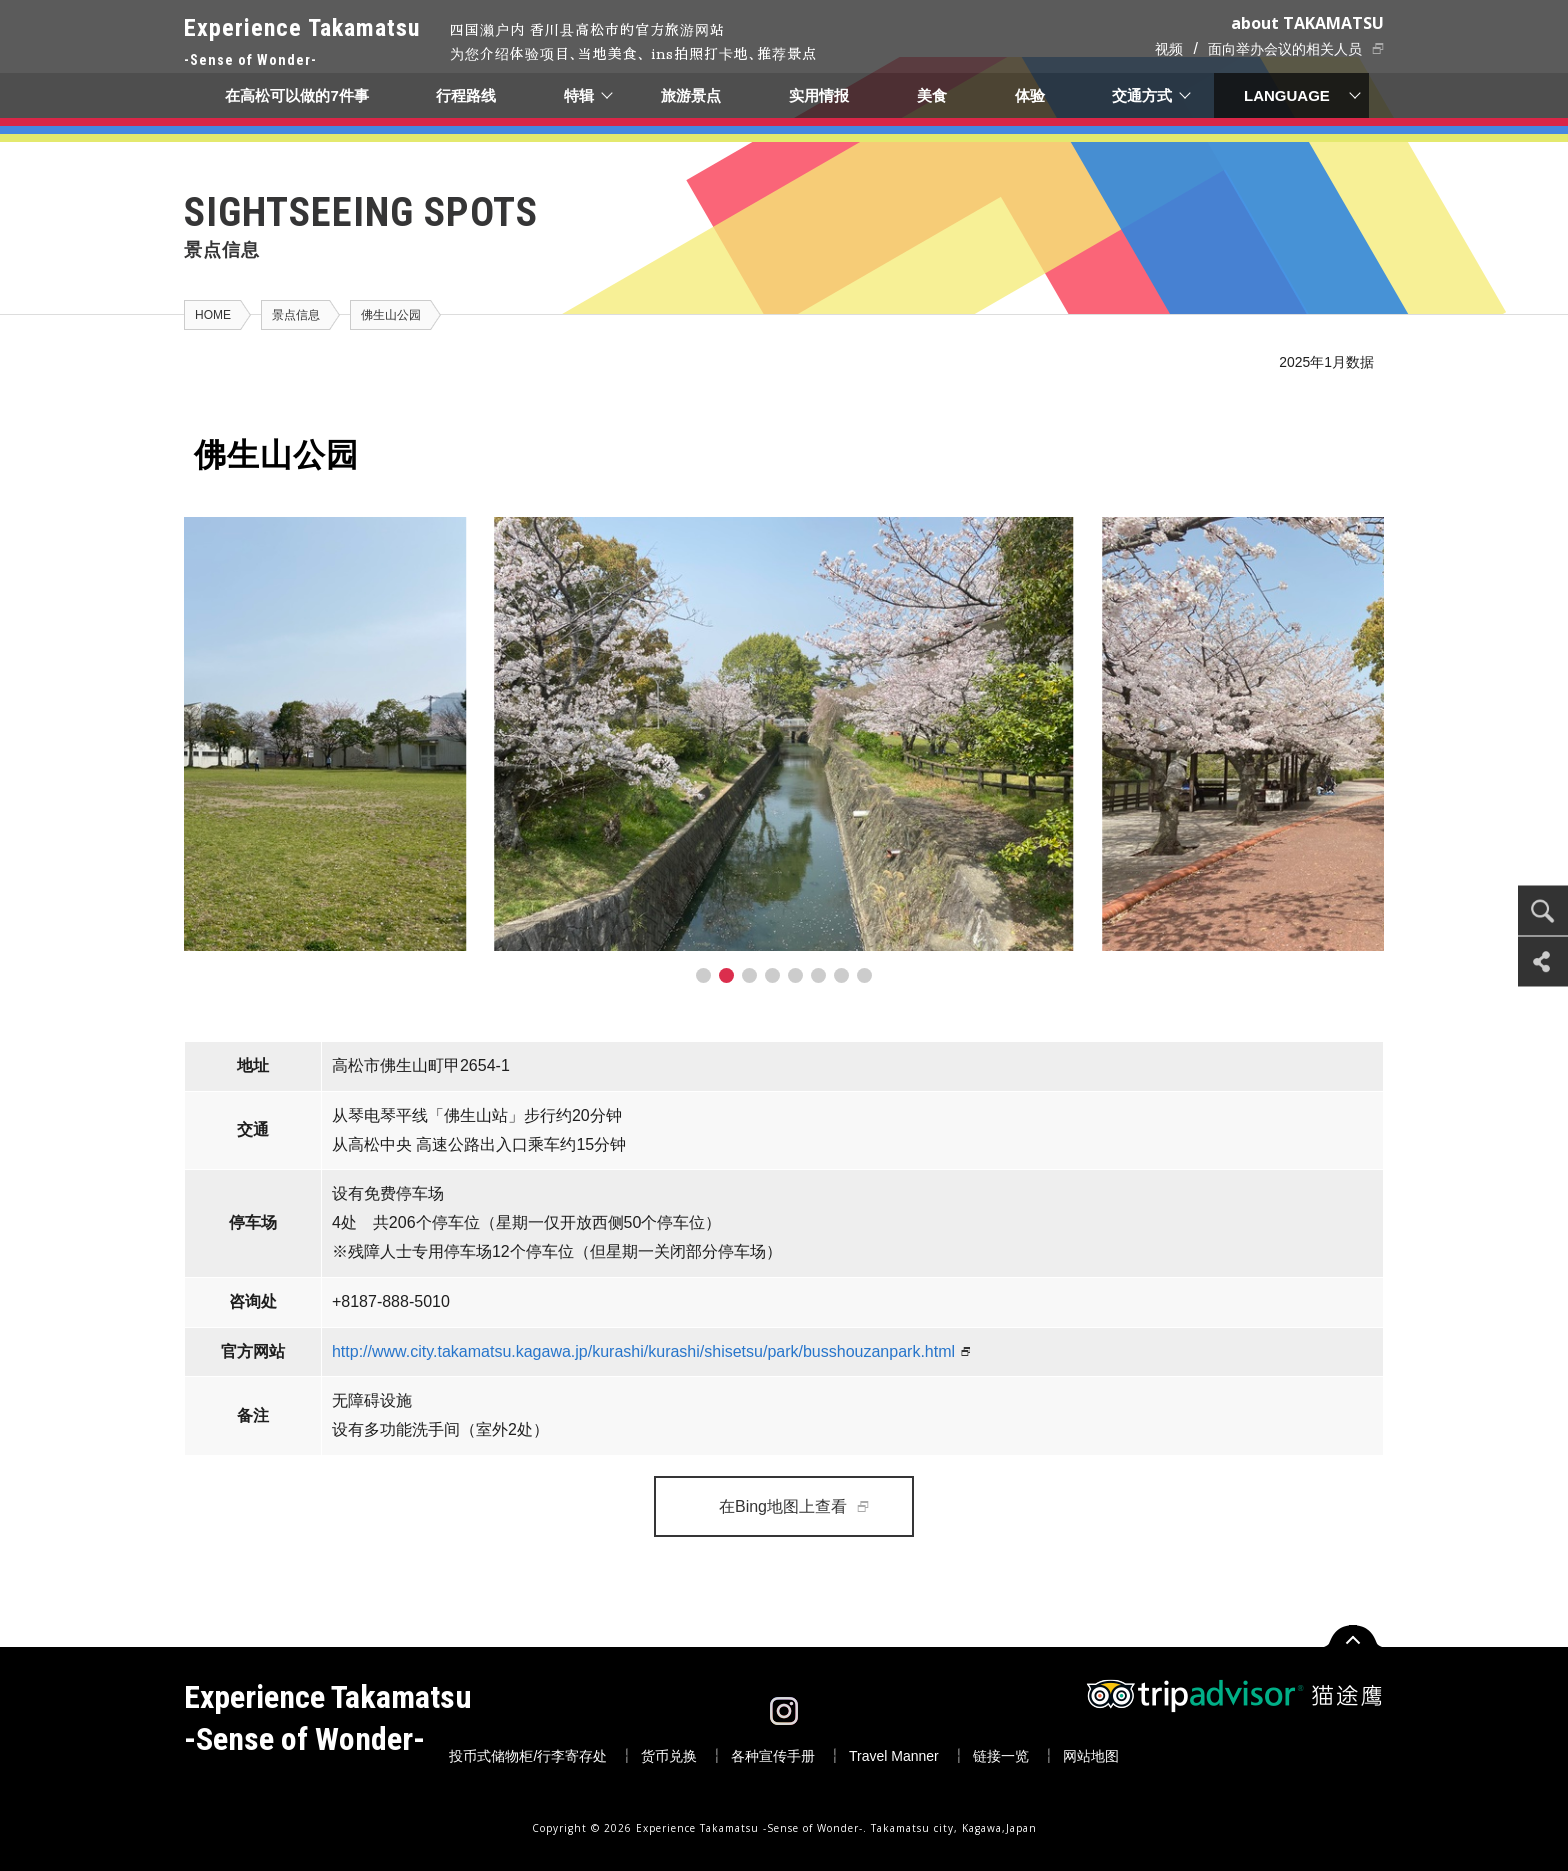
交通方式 (1143, 95)
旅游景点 (692, 95)
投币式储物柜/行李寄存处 (528, 1756)
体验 (1030, 95)
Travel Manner (894, 1756)
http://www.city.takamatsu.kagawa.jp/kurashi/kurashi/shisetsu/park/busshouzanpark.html (643, 1351)
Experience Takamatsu (302, 43)
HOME (213, 315)
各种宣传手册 (773, 1756)
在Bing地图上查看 (783, 1506)
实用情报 (820, 95)
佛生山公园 (391, 315)
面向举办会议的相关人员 (1285, 49)
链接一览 (1001, 1756)
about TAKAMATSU (1307, 23)
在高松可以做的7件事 (296, 95)
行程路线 (466, 95)
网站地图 (1091, 1756)
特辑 (579, 95)
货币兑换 (669, 1756)
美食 (932, 95)
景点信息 (296, 315)
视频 (1169, 49)
